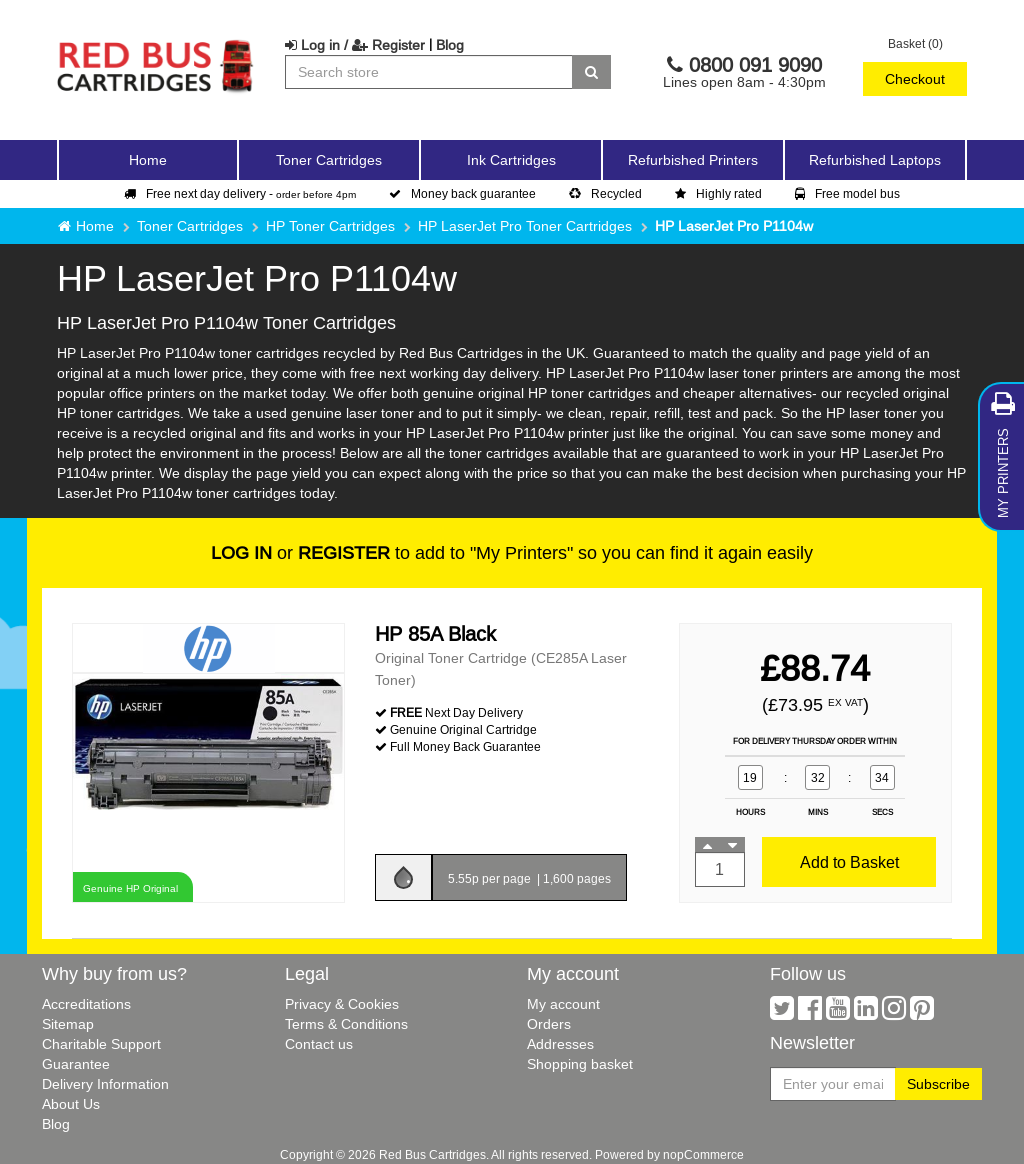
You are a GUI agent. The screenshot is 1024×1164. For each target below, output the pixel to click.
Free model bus (847, 193)
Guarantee (76, 1064)
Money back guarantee (462, 193)
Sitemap (68, 1024)
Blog (450, 45)
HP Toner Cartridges (330, 226)
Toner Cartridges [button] (329, 160)
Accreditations (86, 1004)
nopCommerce (703, 1154)
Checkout (915, 79)
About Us (71, 1104)
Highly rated (718, 193)
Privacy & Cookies (342, 1004)
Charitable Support (101, 1044)
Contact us (319, 1044)
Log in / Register (355, 45)
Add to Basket (849, 862)
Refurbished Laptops (875, 160)
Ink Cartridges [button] (511, 160)
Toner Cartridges (190, 226)
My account (563, 1004)
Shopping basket (580, 1064)
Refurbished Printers (693, 160)
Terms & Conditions (346, 1024)
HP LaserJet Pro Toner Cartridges (525, 226)
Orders (549, 1024)
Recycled (605, 193)
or (300, 552)
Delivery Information (105, 1084)
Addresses (560, 1044)
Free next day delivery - (240, 193)
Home (148, 160)
